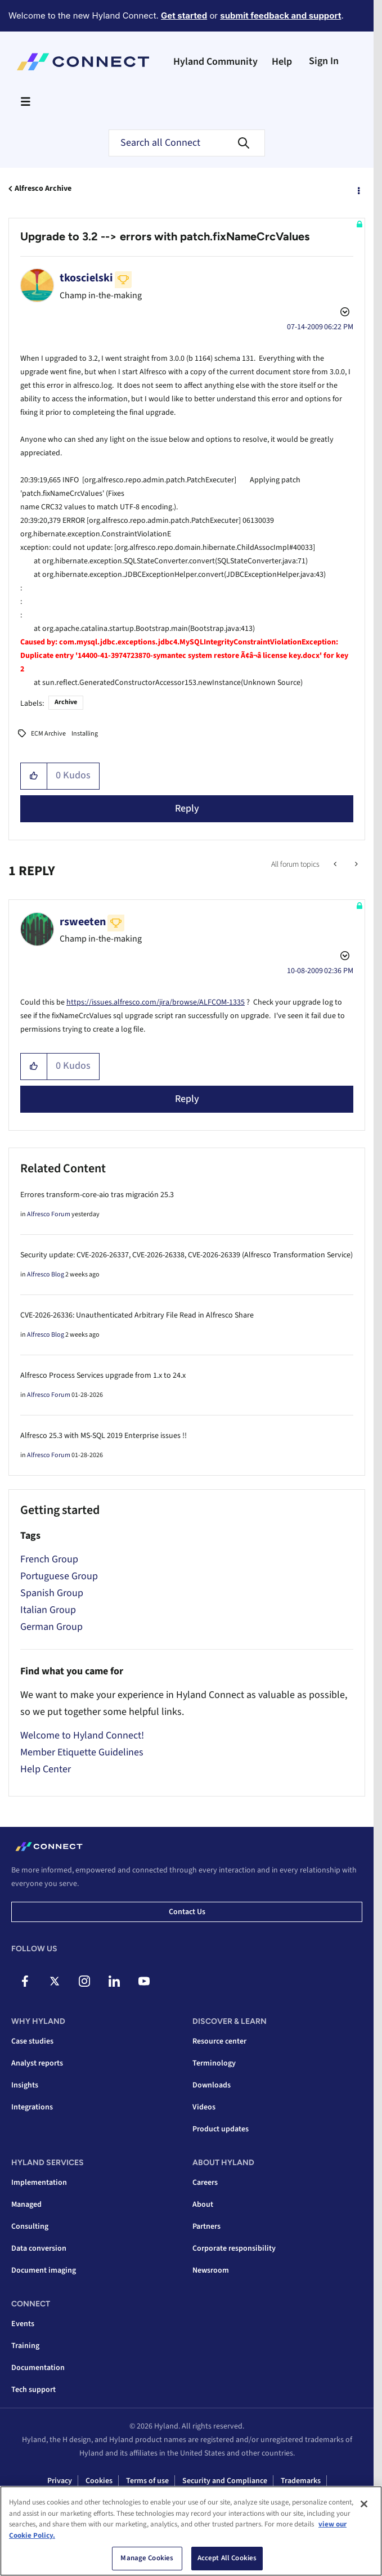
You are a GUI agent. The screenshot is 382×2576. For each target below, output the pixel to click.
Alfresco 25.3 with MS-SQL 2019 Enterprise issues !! (103, 1435)
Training (25, 2345)
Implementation (39, 2182)
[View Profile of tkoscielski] (86, 278)
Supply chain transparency (101, 2500)
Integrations (32, 2107)
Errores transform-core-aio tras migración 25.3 (97, 1194)
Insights (24, 2085)
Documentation (38, 2367)
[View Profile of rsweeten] (83, 922)
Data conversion (38, 2248)
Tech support (33, 2389)
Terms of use (147, 2481)
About (202, 2204)
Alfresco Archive (43, 188)
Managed (26, 2204)
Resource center (219, 2041)
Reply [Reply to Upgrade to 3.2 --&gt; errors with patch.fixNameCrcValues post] (187, 808)
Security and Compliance (224, 2481)
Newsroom (210, 2270)
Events (22, 2323)
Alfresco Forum (48, 1214)
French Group (49, 1559)
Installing (84, 733)
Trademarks (301, 2481)
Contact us (187, 1912)
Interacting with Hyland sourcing (188, 2519)
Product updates (220, 2129)
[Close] (364, 2541)
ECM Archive (48, 733)
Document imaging (43, 2270)
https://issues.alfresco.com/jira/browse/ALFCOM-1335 (155, 1002)
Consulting (29, 2226)
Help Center (45, 1769)
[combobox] (187, 142)
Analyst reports (37, 2063)
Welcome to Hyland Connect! (82, 1735)
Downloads (211, 2085)
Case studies (32, 2041)
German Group (51, 1627)
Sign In (324, 61)
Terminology (214, 2063)
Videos (203, 2107)
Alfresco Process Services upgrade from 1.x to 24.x (103, 1375)
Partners (206, 2226)
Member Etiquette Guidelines (81, 1752)
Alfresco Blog (45, 1274)
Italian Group (48, 1610)
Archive (66, 702)
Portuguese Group (59, 1576)
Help (282, 62)
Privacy (59, 2481)
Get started (184, 15)
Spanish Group (51, 1593)
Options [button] (357, 189)
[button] (34, 776)
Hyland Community (215, 62)
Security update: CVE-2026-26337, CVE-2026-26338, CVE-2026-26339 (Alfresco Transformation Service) (186, 1255)
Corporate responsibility (234, 2248)
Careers (205, 2182)
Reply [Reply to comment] (187, 1099)
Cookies (99, 2481)
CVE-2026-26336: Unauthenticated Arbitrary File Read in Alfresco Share (137, 1315)
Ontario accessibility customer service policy (235, 2500)
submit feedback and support (280, 15)
